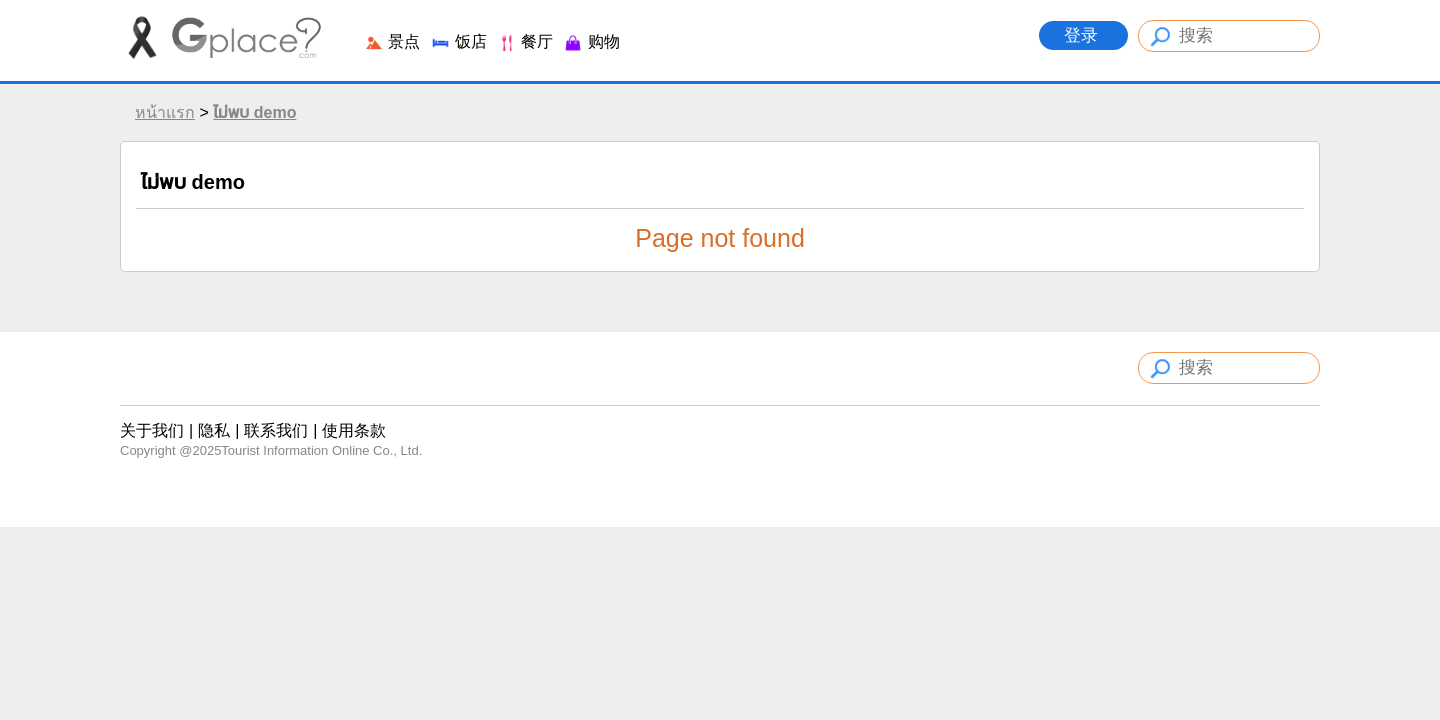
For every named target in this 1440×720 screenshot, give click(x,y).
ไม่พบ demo (254, 112)
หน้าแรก (165, 112)
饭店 (458, 41)
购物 (591, 41)
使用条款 (354, 430)
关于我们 (152, 430)
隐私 (214, 430)
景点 (392, 41)
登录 (1083, 35)
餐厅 (525, 41)
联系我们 (276, 430)
